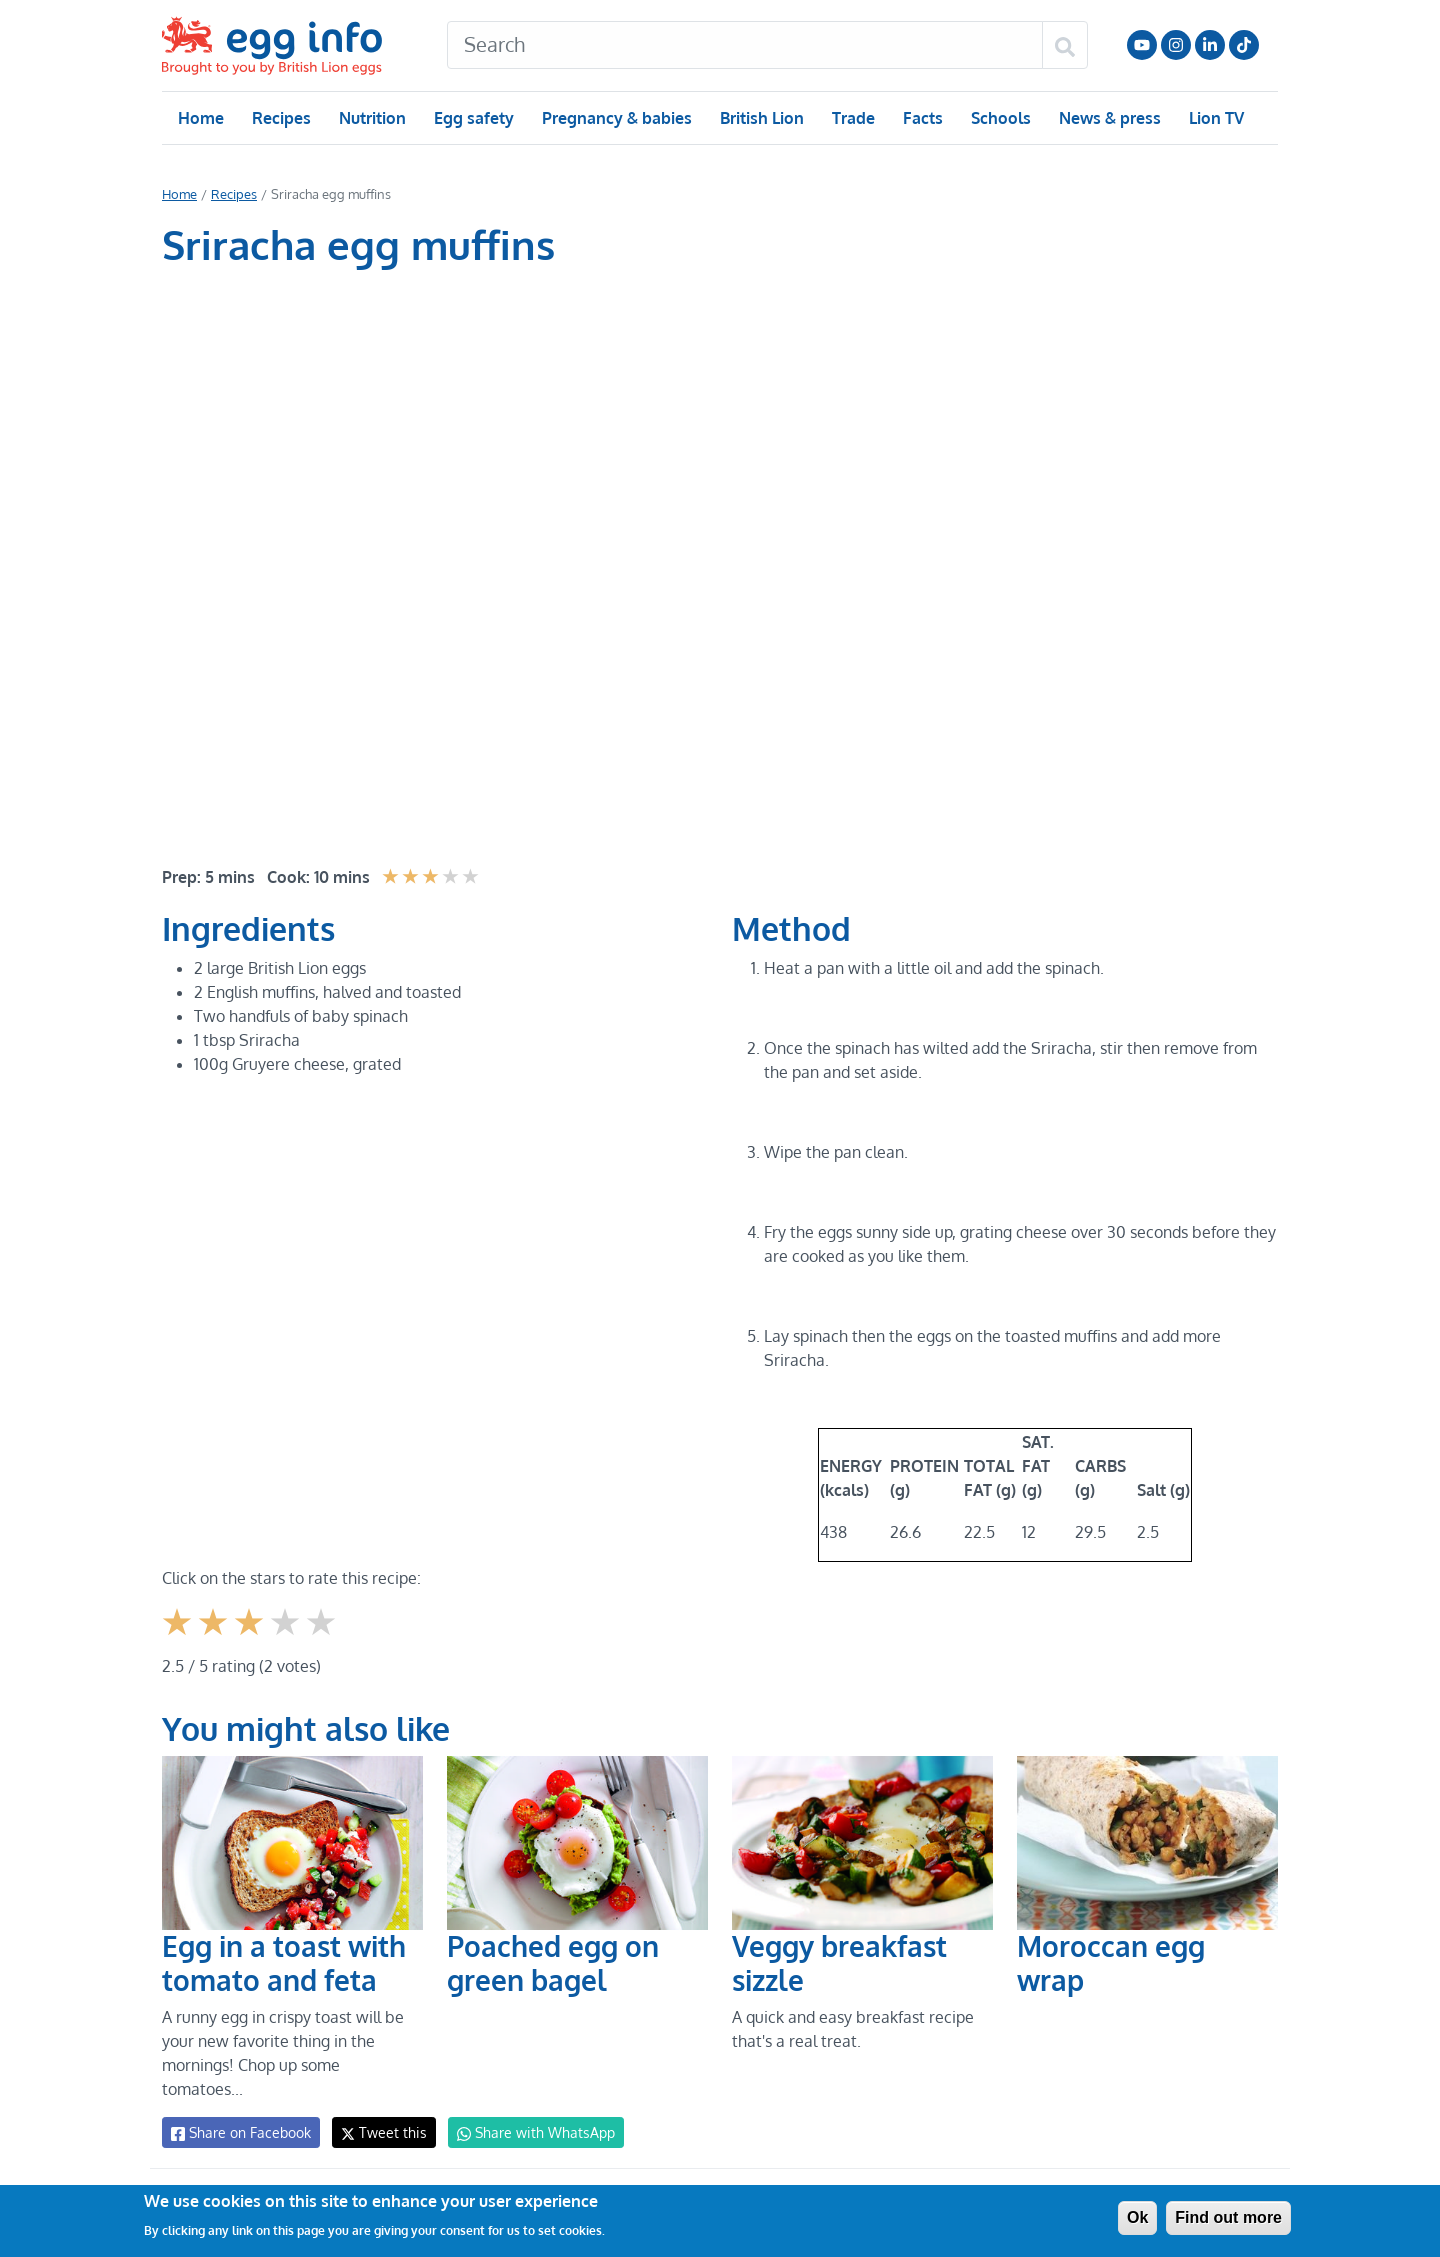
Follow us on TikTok (1244, 45)
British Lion (760, 118)
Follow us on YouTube (1142, 45)
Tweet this (379, 2132)
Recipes (280, 118)
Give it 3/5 (250, 1637)
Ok (1137, 2217)
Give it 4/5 (287, 1637)
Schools (998, 118)
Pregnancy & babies (615, 118)
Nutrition (372, 118)
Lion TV (1214, 118)
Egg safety (473, 118)
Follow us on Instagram (1176, 45)
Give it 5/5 (322, 1637)
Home (200, 118)
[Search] (745, 45)
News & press (1108, 118)
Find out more (1228, 2217)
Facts (921, 118)
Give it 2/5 (214, 1637)
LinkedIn (1210, 45)
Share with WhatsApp (526, 2133)
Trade (852, 118)
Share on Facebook (239, 2133)
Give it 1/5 (178, 1637)
